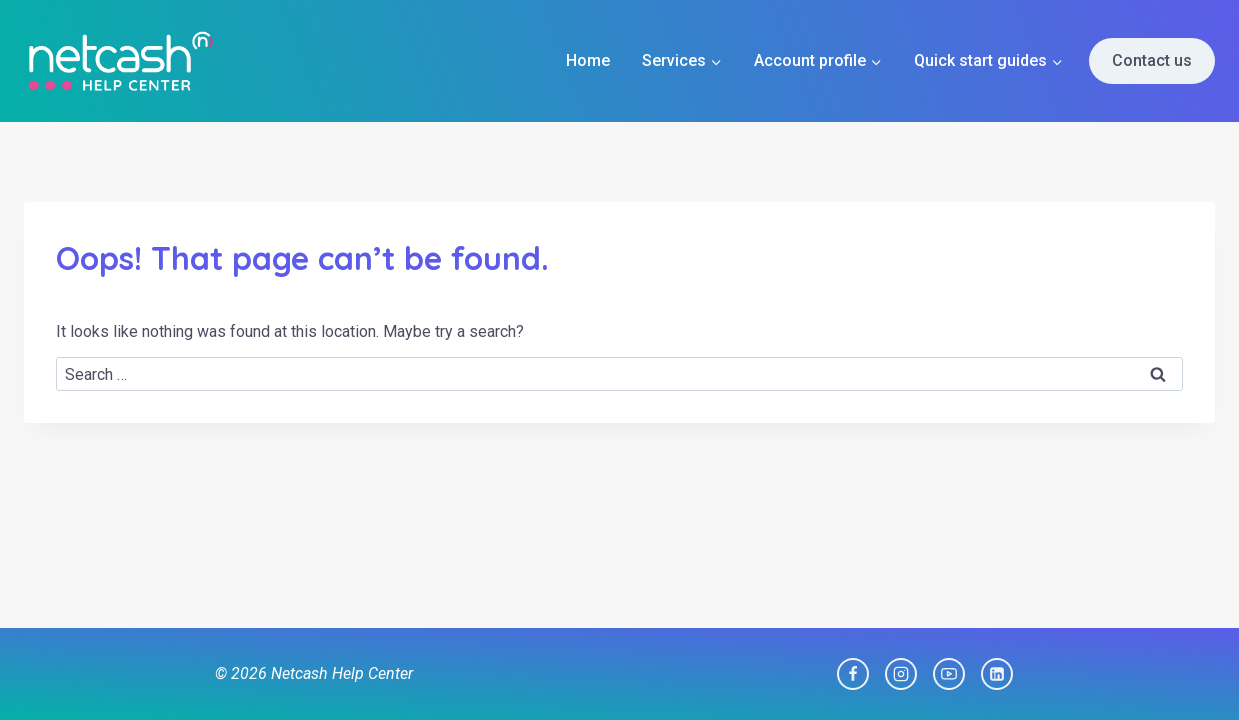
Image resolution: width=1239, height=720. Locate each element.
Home (588, 60)
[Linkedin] (997, 674)
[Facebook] (853, 674)
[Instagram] (901, 674)
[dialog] (1201, 680)
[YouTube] (949, 674)
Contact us (1152, 60)
